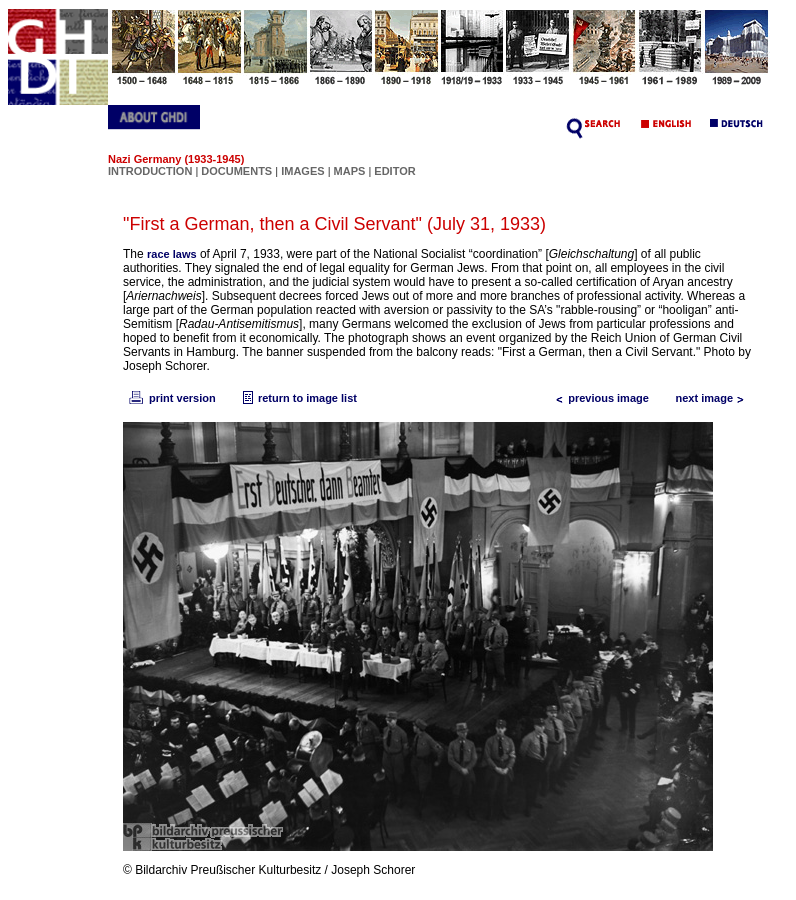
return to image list (297, 398)
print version (171, 398)
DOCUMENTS (236, 171)
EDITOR (394, 171)
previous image (598, 398)
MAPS (350, 171)
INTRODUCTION (150, 171)
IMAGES (302, 171)
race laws (172, 254)
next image (714, 398)
